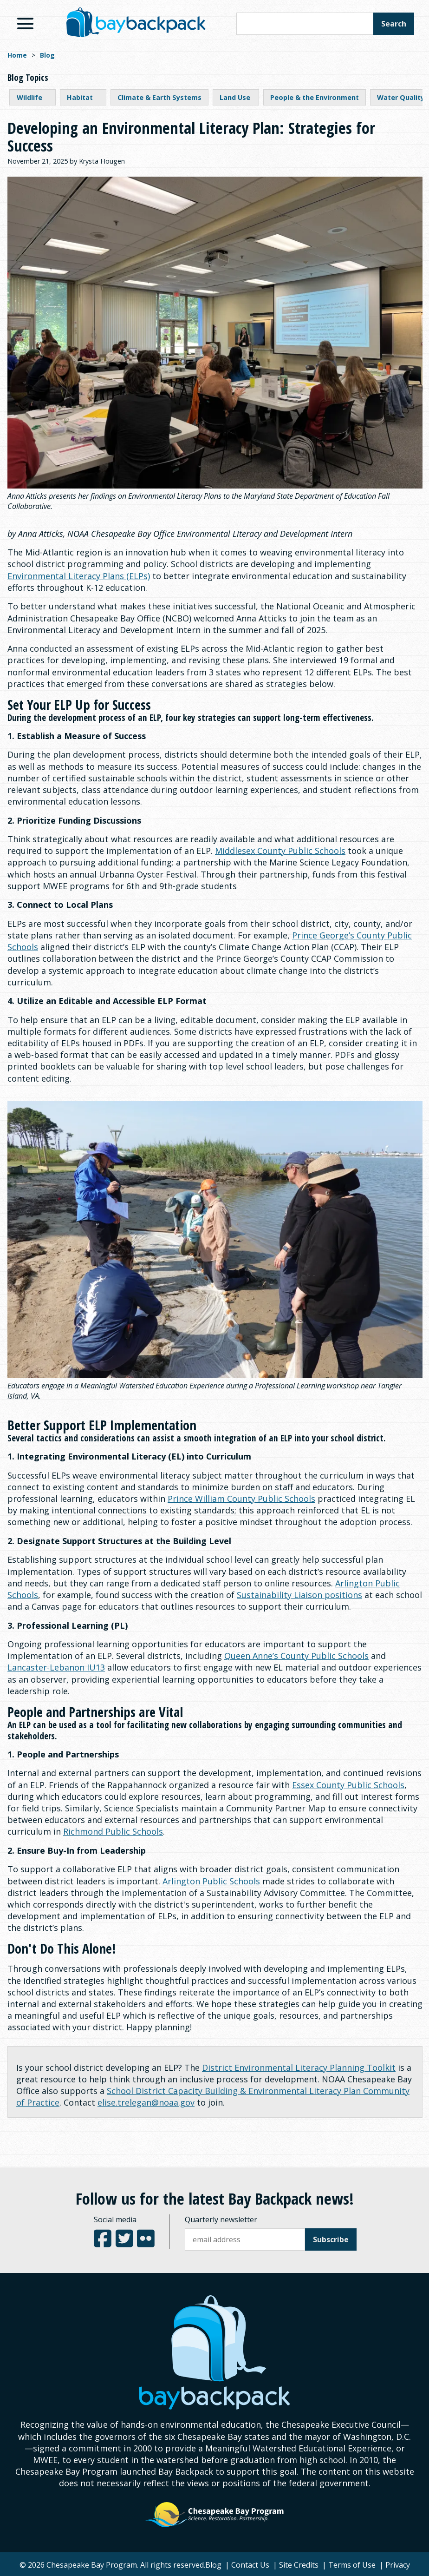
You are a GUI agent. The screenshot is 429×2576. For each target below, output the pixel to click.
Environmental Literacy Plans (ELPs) (78, 575)
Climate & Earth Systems (159, 97)
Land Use (235, 97)
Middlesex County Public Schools (280, 850)
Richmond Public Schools (113, 1831)
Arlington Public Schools (211, 1881)
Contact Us (250, 2565)
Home (17, 55)
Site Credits (298, 2565)
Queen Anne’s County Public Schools (296, 1655)
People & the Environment (314, 97)
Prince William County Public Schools (241, 1498)
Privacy (397, 2565)
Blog (47, 55)
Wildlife (29, 97)
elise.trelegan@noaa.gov (146, 2102)
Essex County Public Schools (348, 1784)
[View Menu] (25, 23)
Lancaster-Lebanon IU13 (56, 1667)
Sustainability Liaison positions (299, 1594)
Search (393, 24)
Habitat (80, 97)
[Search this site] (305, 24)
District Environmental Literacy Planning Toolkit (299, 2067)
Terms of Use (352, 2565)
